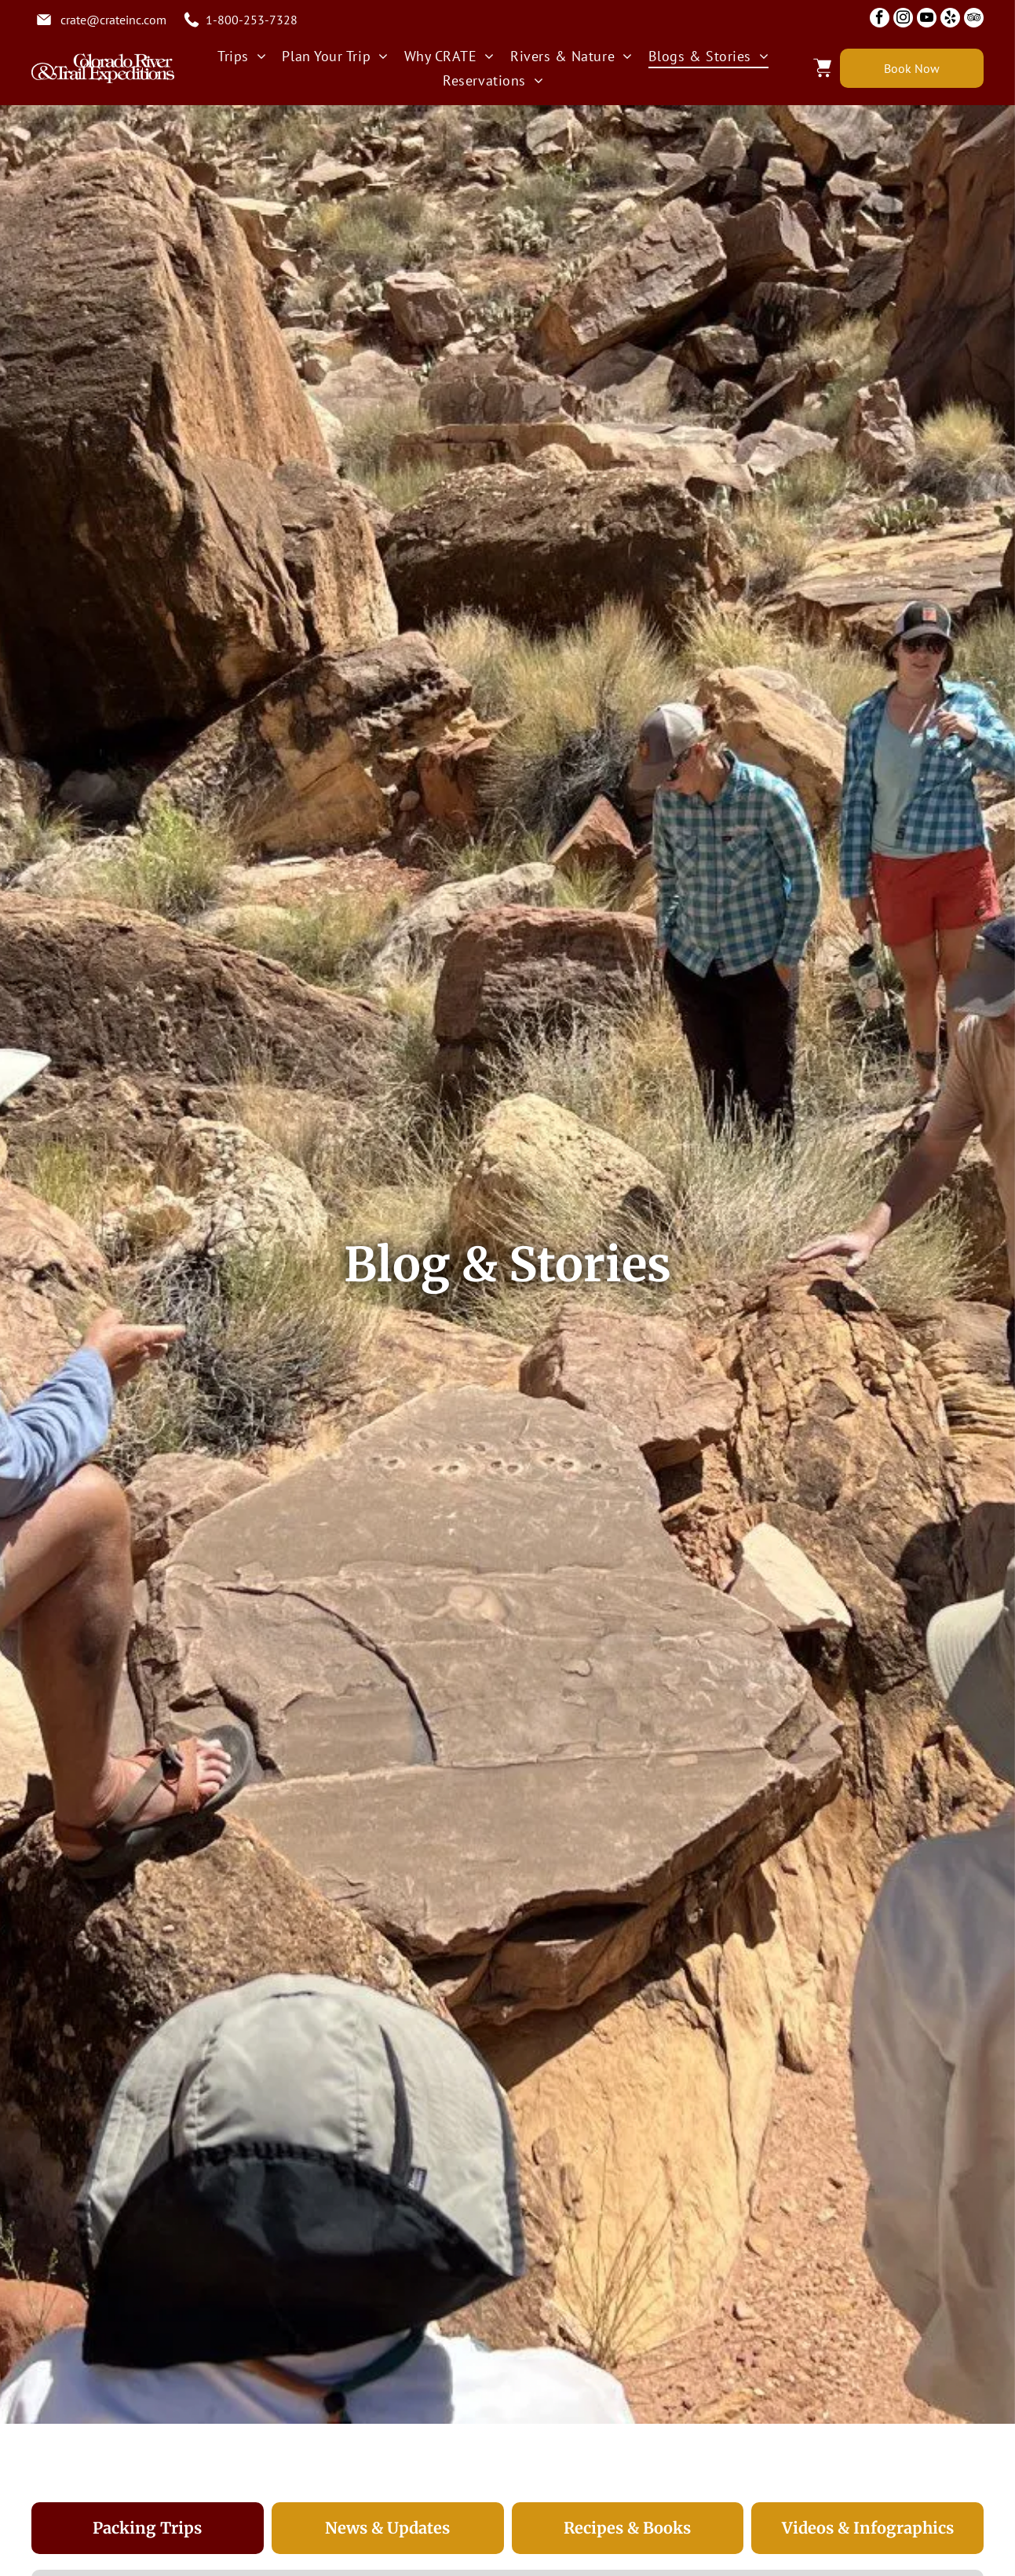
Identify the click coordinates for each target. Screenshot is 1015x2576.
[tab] (147, 2528)
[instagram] (903, 19)
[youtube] (927, 19)
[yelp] (950, 19)
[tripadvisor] (974, 19)
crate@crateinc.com (113, 19)
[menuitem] (242, 56)
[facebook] (879, 19)
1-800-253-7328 (252, 19)
